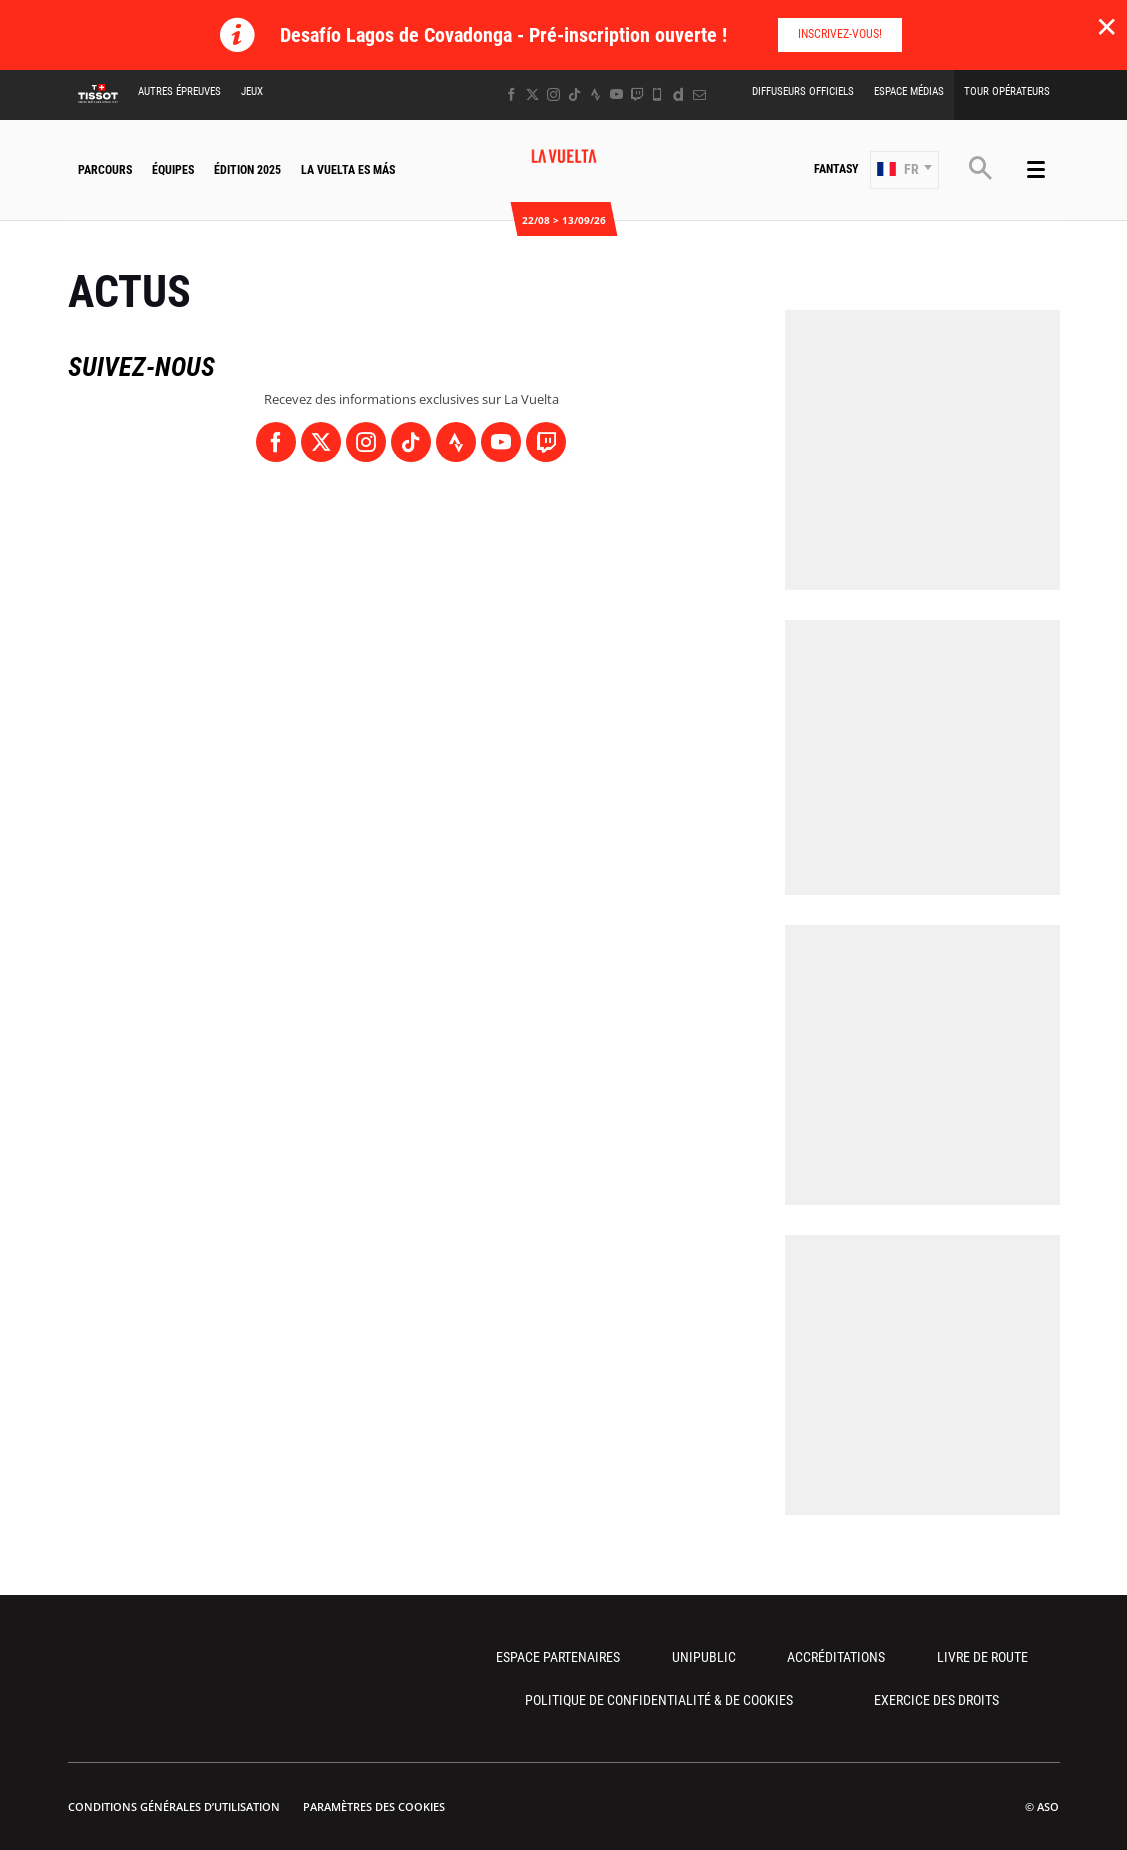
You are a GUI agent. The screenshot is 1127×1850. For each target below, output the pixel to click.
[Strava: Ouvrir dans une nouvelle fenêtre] (595, 94)
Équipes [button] (173, 170)
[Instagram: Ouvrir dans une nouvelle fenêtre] (553, 94)
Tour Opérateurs (1007, 91)
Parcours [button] (105, 170)
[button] (904, 170)
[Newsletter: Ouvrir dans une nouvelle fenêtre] (699, 94)
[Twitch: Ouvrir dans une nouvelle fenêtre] (637, 94)
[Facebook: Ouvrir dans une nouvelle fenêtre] (511, 94)
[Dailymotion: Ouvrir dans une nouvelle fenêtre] (678, 94)
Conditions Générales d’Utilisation (174, 1806)
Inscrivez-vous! (840, 34)
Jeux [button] (252, 91)
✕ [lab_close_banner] (1106, 26)
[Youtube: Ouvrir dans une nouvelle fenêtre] (616, 94)
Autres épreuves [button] (179, 91)
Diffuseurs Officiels (803, 91)
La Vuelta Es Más (348, 170)
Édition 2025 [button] (247, 170)
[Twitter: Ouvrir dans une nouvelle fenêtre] (532, 94)
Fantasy (836, 169)
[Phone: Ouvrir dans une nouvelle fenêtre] (657, 94)
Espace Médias (909, 91)
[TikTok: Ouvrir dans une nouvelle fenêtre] (574, 94)
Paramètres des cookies (374, 1806)
